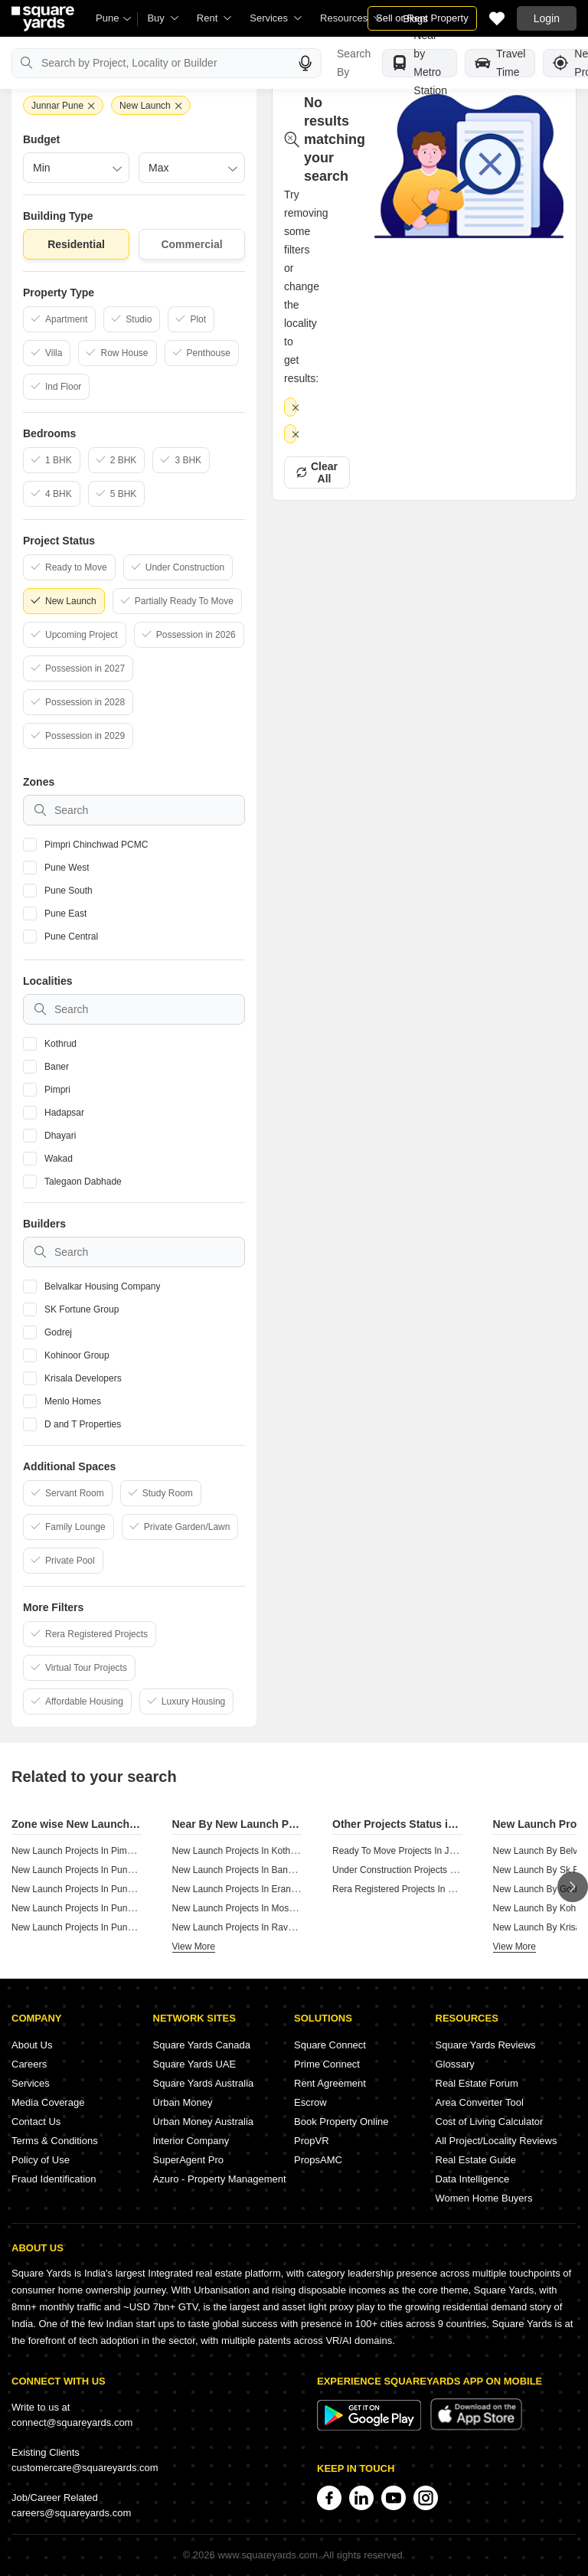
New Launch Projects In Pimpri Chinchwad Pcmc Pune (122, 1850)
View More (193, 1946)
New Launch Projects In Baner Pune (246, 1870)
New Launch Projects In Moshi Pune (246, 1908)
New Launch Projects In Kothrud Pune (250, 1850)
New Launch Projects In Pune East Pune (94, 1908)
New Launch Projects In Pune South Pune (97, 1889)
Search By (354, 62)
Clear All (317, 412)
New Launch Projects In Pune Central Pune (99, 1927)
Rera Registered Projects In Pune (400, 1889)
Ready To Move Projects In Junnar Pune (414, 1850)
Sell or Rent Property (422, 18)
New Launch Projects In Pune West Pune (95, 1870)
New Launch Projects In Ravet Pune (246, 1927)
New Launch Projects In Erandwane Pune (257, 1889)
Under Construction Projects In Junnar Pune (422, 1870)
